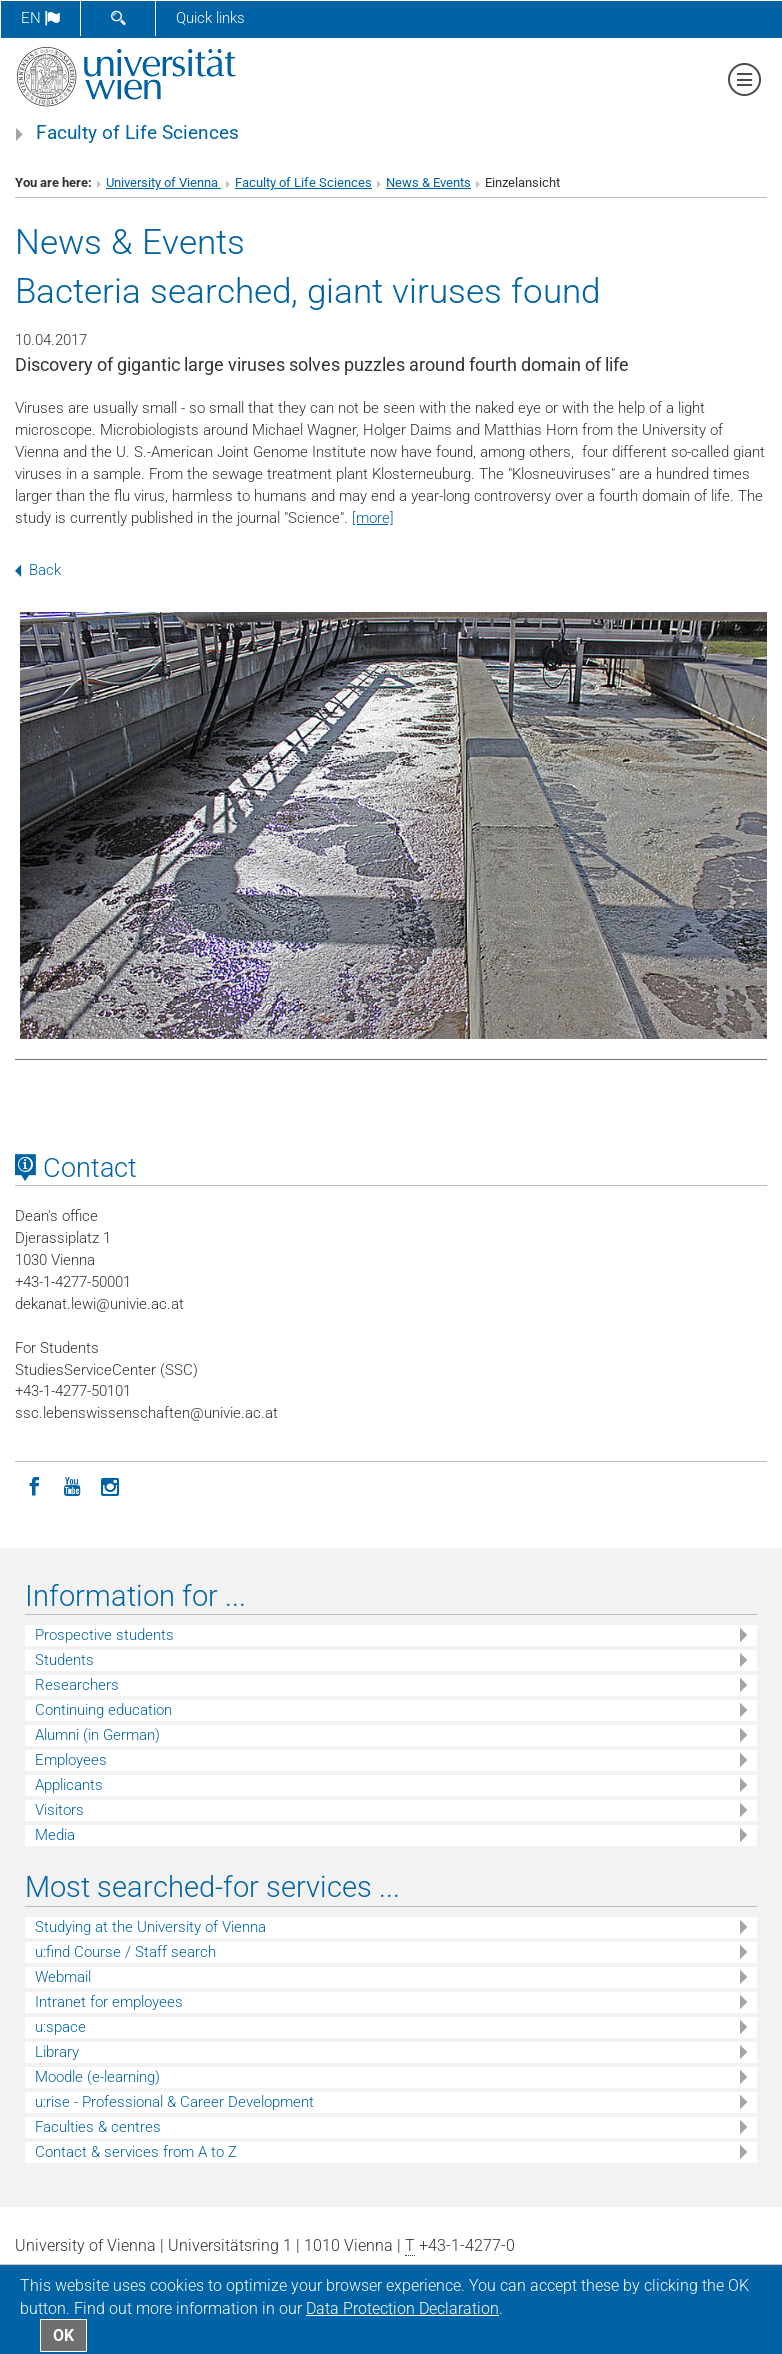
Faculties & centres (98, 2127)
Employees (71, 1760)
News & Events (428, 182)
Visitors (59, 1810)
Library (57, 2052)
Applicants (69, 1785)
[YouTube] (72, 1485)
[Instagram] (110, 1485)
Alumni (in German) (97, 1735)
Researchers (77, 1685)
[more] (373, 518)
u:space (60, 2027)
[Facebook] (34, 1485)
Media (55, 1835)
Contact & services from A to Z (136, 2152)
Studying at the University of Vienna (150, 1927)
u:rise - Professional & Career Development (174, 2102)
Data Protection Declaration (402, 2308)
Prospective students (104, 1635)
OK (63, 2335)
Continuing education (103, 1710)
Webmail (63, 1977)
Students (64, 1660)
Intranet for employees (109, 2002)
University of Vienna (163, 182)
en (40, 18)
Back (38, 570)
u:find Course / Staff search (125, 1952)
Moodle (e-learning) (97, 2077)
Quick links (210, 18)
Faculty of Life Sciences (137, 133)
